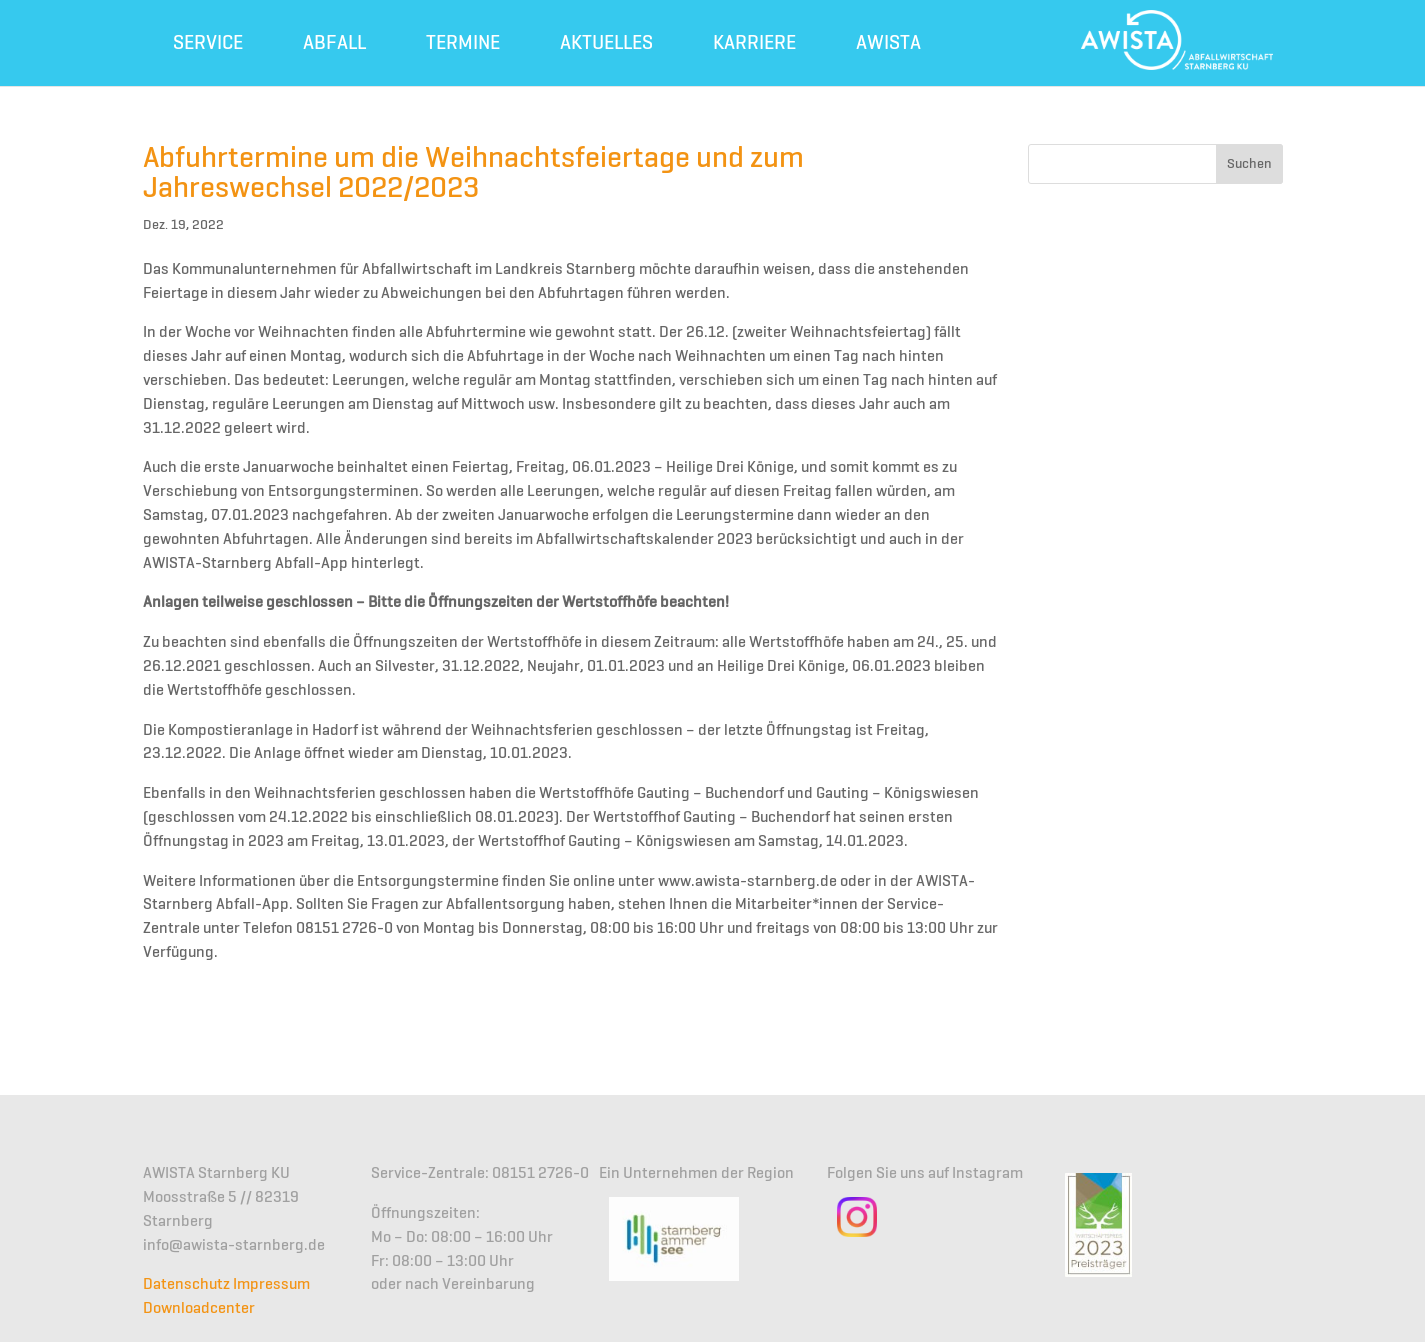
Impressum (271, 1285)
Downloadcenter (199, 1309)
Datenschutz (186, 1285)
